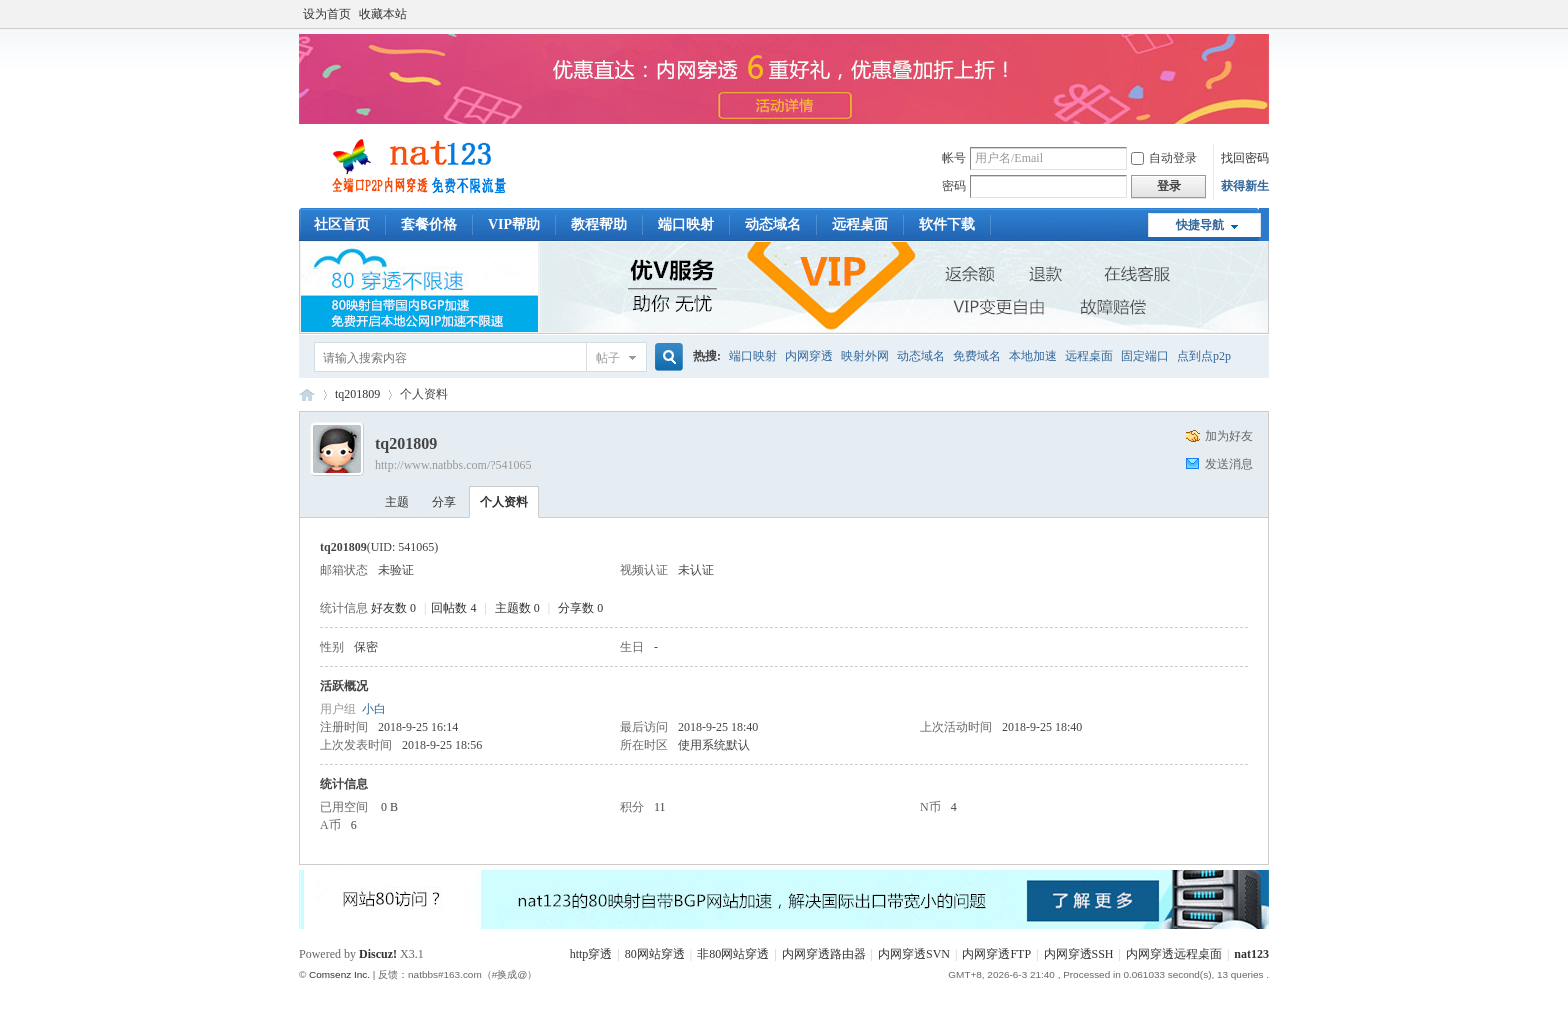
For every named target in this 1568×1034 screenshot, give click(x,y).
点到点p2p (1204, 356)
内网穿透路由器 (824, 954)
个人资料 (504, 502)
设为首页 (327, 14)
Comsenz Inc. (339, 974)
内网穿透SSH (1079, 954)
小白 (374, 709)
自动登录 (1164, 158)
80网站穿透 (655, 954)
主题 (397, 502)
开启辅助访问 (1264, 14)
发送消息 (1229, 464)
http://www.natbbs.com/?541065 (453, 465)
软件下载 (947, 224)
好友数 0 (393, 608)
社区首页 (342, 224)
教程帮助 (599, 224)
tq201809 (357, 394)
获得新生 (1245, 186)
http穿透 (591, 954)
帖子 (608, 358)
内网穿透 (809, 356)
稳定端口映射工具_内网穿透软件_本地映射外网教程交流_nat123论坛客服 (307, 394)
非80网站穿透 (733, 954)
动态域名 (773, 224)
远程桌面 (860, 224)
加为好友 (1229, 436)
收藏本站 (383, 14)
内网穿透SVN (914, 954)
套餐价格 (429, 224)
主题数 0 (517, 608)
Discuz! (378, 954)
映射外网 (865, 356)
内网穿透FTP (996, 954)
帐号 (954, 158)
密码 (954, 186)
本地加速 (1033, 356)
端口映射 (686, 224)
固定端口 (1145, 356)
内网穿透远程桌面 (1174, 954)
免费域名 (977, 356)
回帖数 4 (453, 608)
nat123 (1251, 954)
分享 (444, 502)
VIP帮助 (514, 224)
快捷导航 (1200, 225)
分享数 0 (580, 608)
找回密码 (1245, 158)
